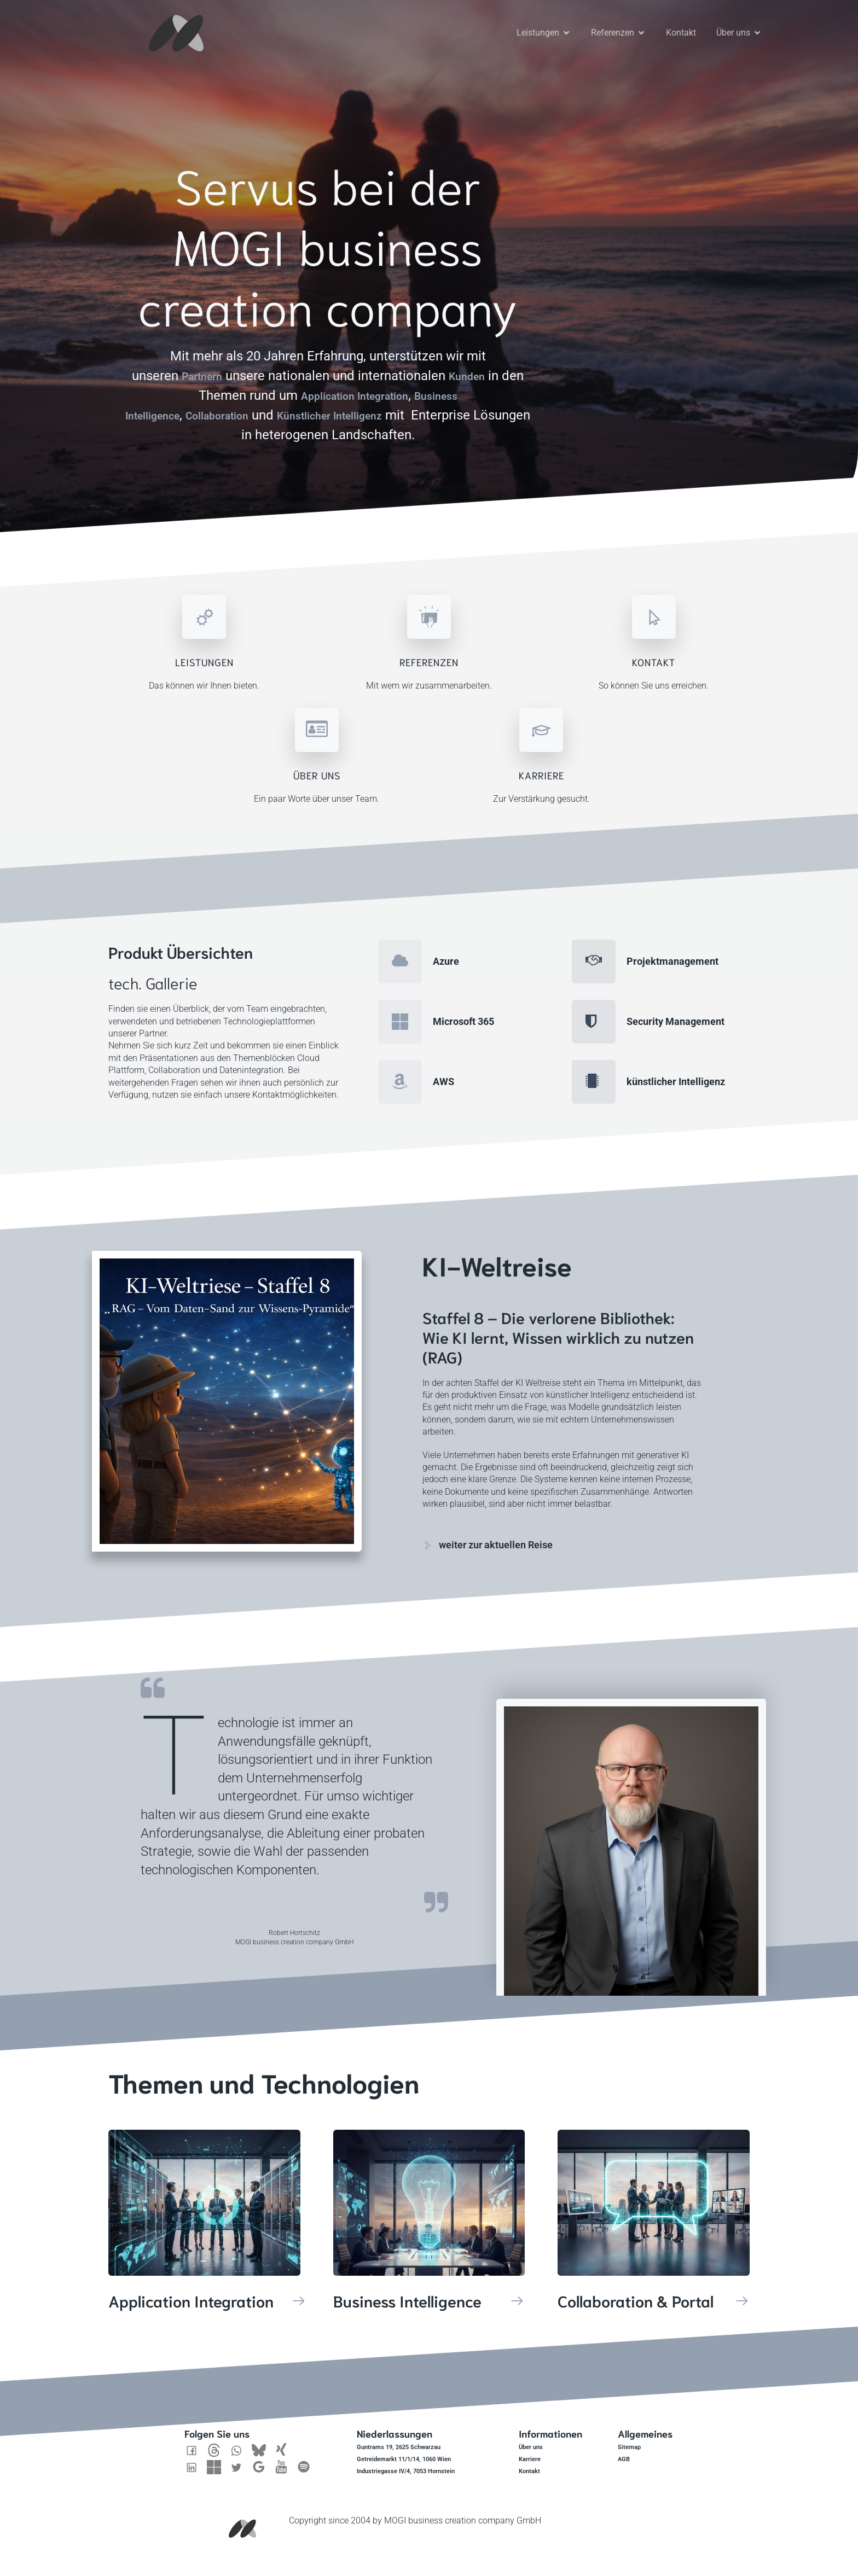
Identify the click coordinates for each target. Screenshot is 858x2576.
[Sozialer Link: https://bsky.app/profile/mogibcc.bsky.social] (263, 2439)
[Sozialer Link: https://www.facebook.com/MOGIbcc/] (195, 2439)
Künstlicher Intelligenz (375, 404)
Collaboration (242, 404)
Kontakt (681, 27)
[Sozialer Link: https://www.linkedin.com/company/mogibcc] (195, 2456)
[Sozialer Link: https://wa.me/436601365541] (240, 2439)
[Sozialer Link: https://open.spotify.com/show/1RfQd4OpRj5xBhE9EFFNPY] (308, 2456)
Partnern (210, 364)
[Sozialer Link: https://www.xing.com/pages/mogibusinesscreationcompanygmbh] (285, 2439)
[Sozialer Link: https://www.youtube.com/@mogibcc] (285, 2456)
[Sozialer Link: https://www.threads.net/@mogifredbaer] (218, 2439)
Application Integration (362, 384)
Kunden (485, 364)
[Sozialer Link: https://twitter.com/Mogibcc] (240, 2456)
